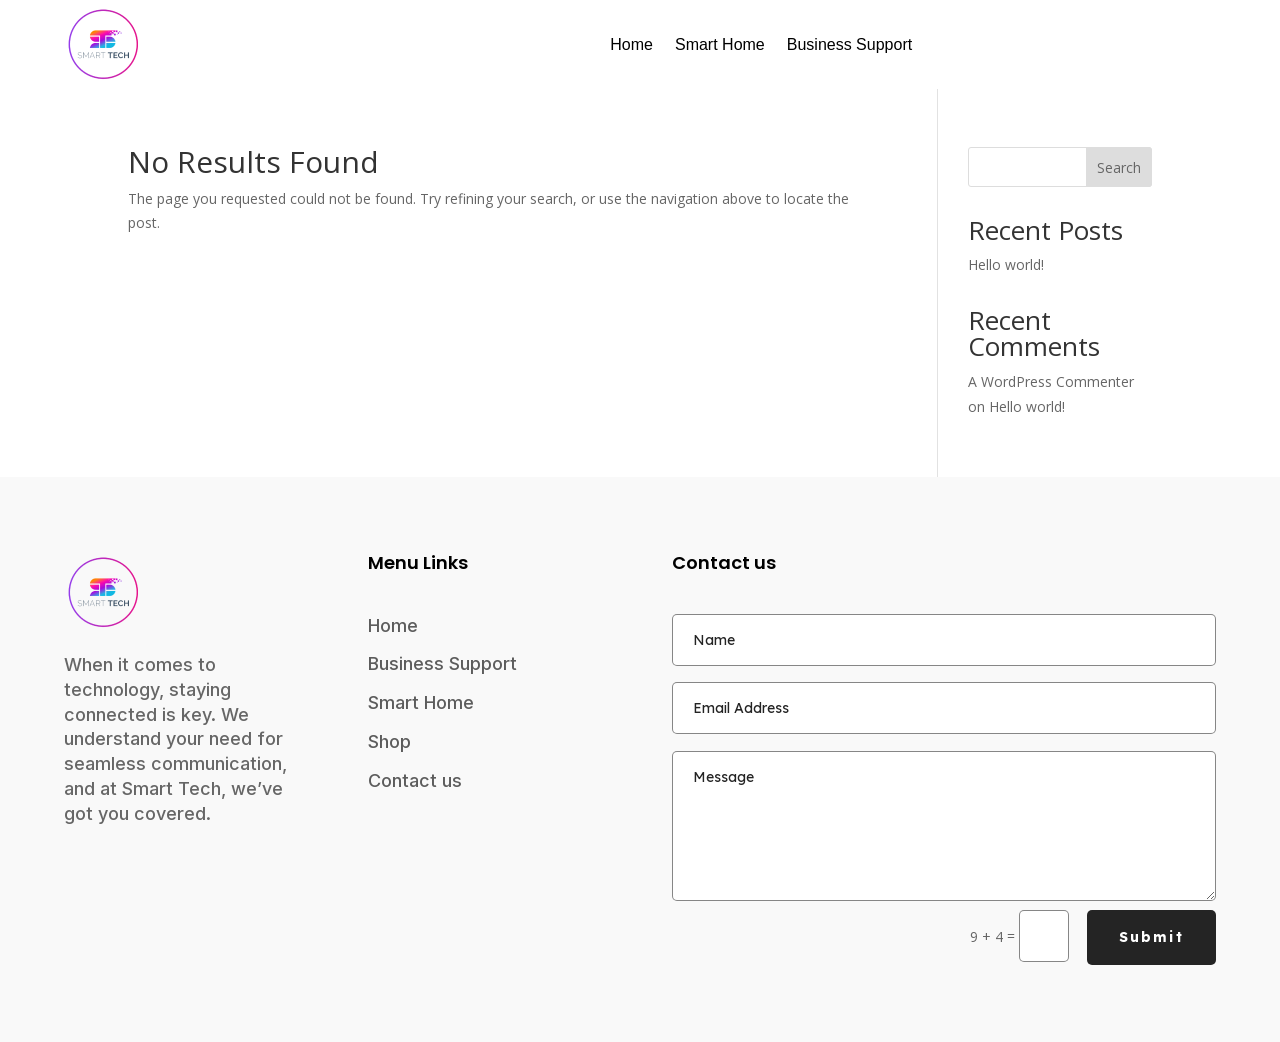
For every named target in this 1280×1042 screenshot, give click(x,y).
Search (1119, 167)
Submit (1151, 937)
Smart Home (720, 44)
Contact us (415, 780)
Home (631, 44)
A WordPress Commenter (1051, 381)
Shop (389, 741)
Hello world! (1006, 264)
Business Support (849, 44)
